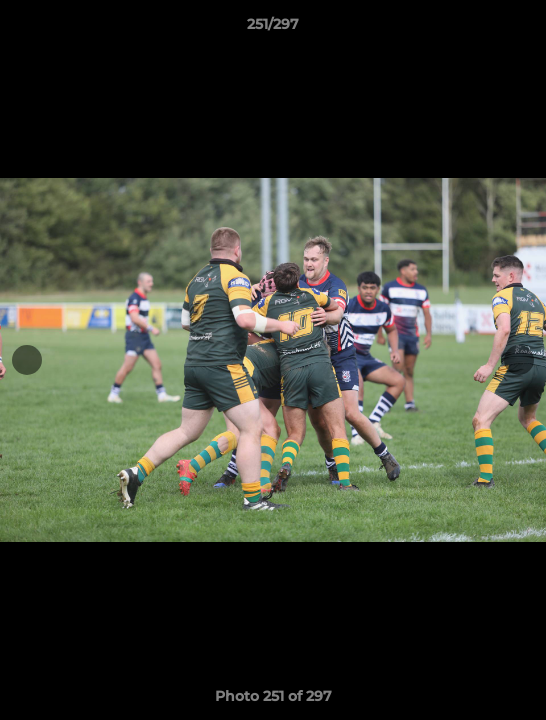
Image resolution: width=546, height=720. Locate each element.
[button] (522, 29)
